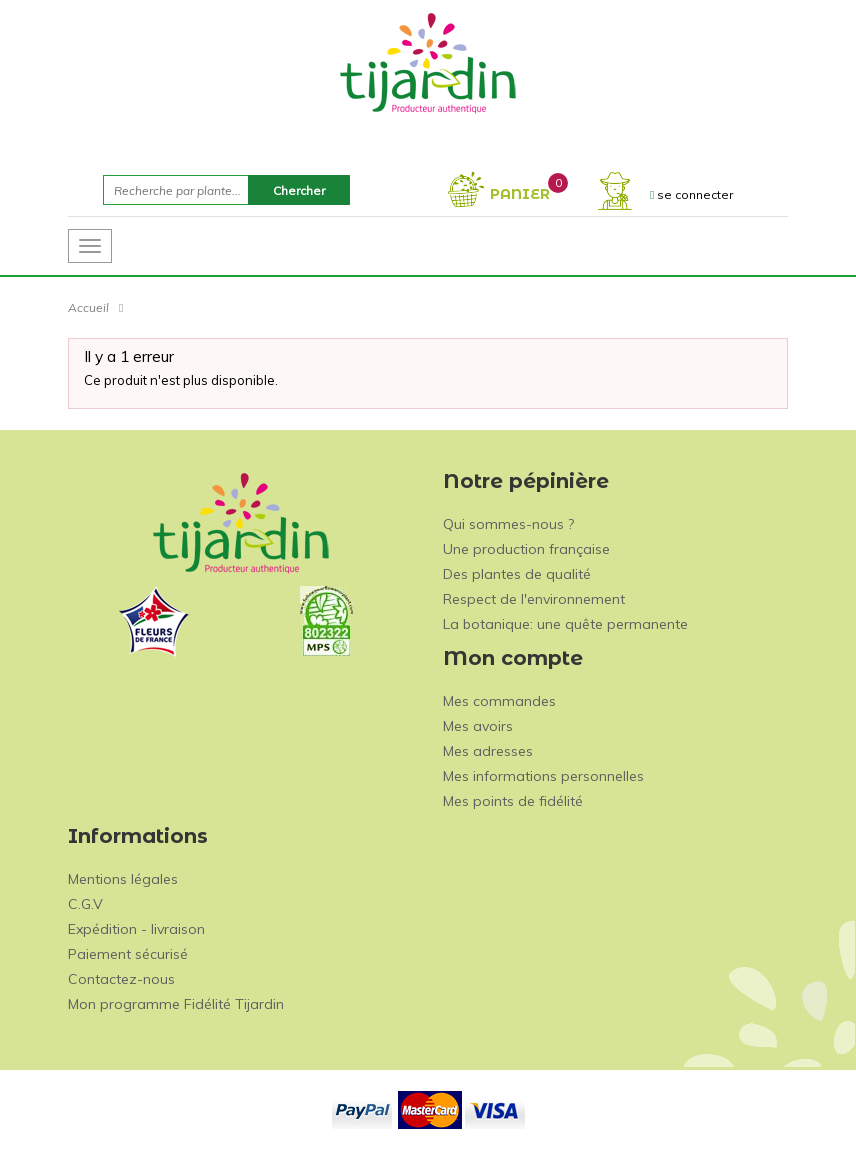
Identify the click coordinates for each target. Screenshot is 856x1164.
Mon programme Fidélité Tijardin (176, 1004)
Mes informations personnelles (543, 776)
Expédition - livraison (136, 929)
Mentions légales (123, 879)
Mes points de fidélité (513, 801)
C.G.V (85, 904)
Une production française (526, 549)
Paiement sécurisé (128, 954)
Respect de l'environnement (534, 599)
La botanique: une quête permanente (565, 624)
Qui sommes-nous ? (508, 524)
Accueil (88, 307)
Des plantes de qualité (517, 574)
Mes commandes (499, 701)
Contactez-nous (121, 979)
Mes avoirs (478, 726)
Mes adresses (488, 751)
